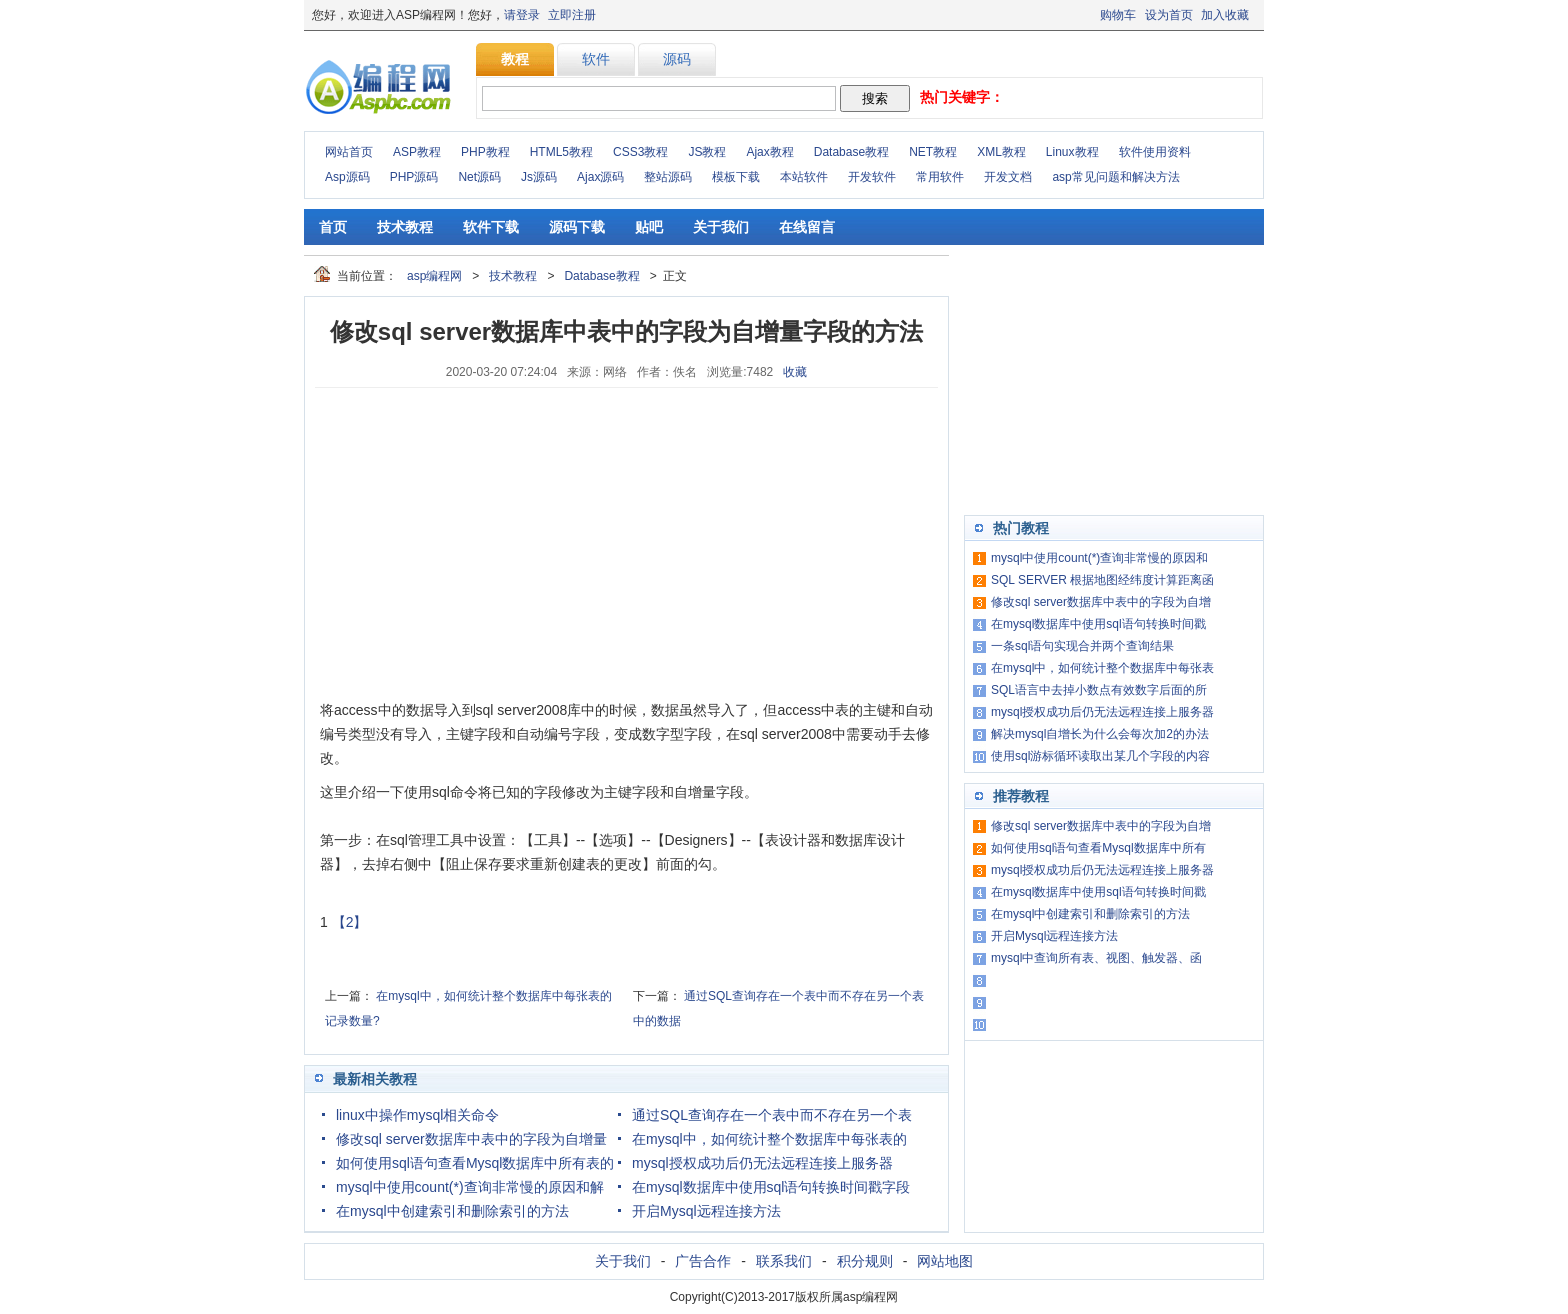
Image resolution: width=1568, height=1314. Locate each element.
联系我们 (784, 1261)
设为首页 (1169, 15)
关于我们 (721, 227)
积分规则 (865, 1261)
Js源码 (539, 177)
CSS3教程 (640, 152)
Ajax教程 (769, 152)
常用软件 (940, 177)
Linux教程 (1072, 152)
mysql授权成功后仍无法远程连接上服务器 (762, 1163)
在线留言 (807, 227)
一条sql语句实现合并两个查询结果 (1082, 646)
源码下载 (577, 227)
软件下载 (491, 227)
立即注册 (572, 15)
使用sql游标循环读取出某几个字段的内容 (1100, 756)
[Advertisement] (470, 543)
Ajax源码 (600, 177)
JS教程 (707, 152)
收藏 (795, 372)
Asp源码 (347, 177)
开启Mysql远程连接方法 (706, 1211)
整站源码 (668, 177)
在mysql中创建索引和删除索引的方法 (452, 1211)
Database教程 (851, 152)
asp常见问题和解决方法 (1115, 177)
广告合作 (703, 1261)
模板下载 (736, 177)
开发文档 (1008, 177)
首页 (333, 227)
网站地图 (945, 1261)
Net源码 (479, 177)
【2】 (350, 922)
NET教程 (933, 152)
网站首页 (349, 152)
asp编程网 (434, 276)
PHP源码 (414, 177)
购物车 (1118, 15)
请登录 (522, 15)
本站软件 (804, 177)
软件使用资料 (1155, 152)
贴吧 (649, 227)
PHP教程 (485, 152)
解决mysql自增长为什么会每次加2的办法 (1100, 734)
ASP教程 (417, 152)
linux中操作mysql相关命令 (417, 1115)
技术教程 (405, 227)
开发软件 (872, 177)
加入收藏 (1225, 15)
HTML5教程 (561, 152)
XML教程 (1001, 152)
